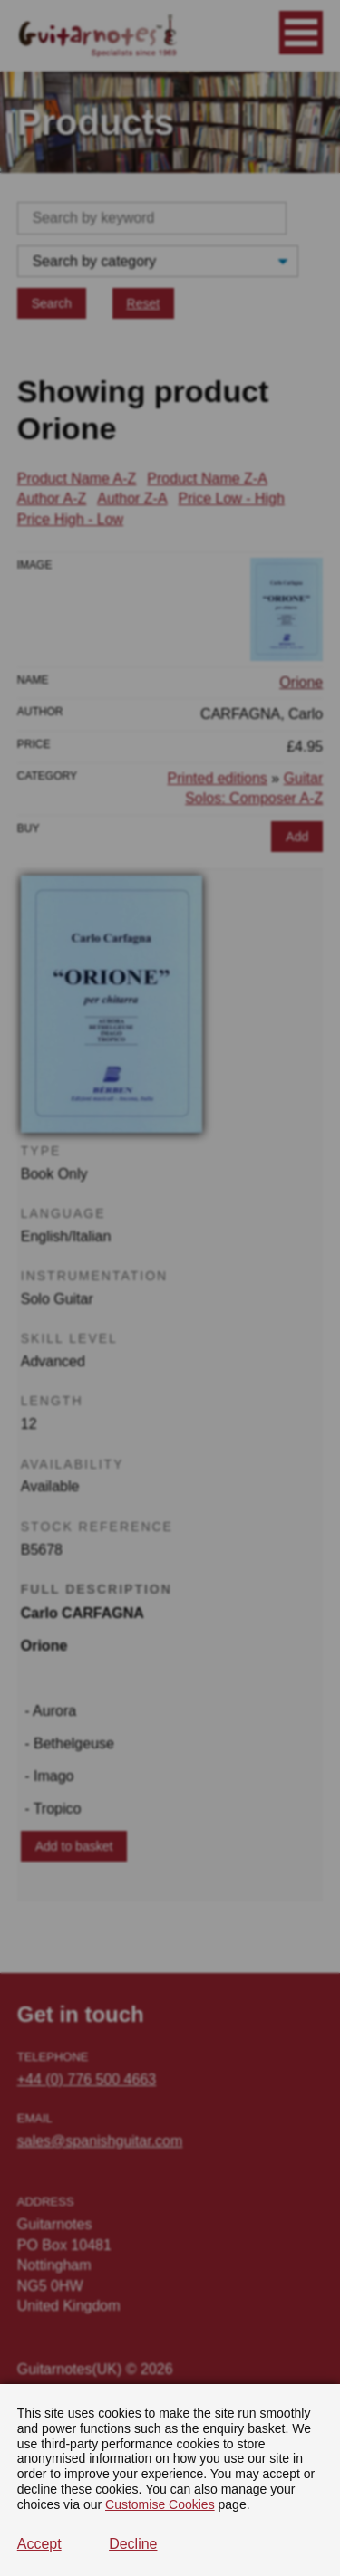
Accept (39, 2544)
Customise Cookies (160, 2504)
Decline (133, 2544)
